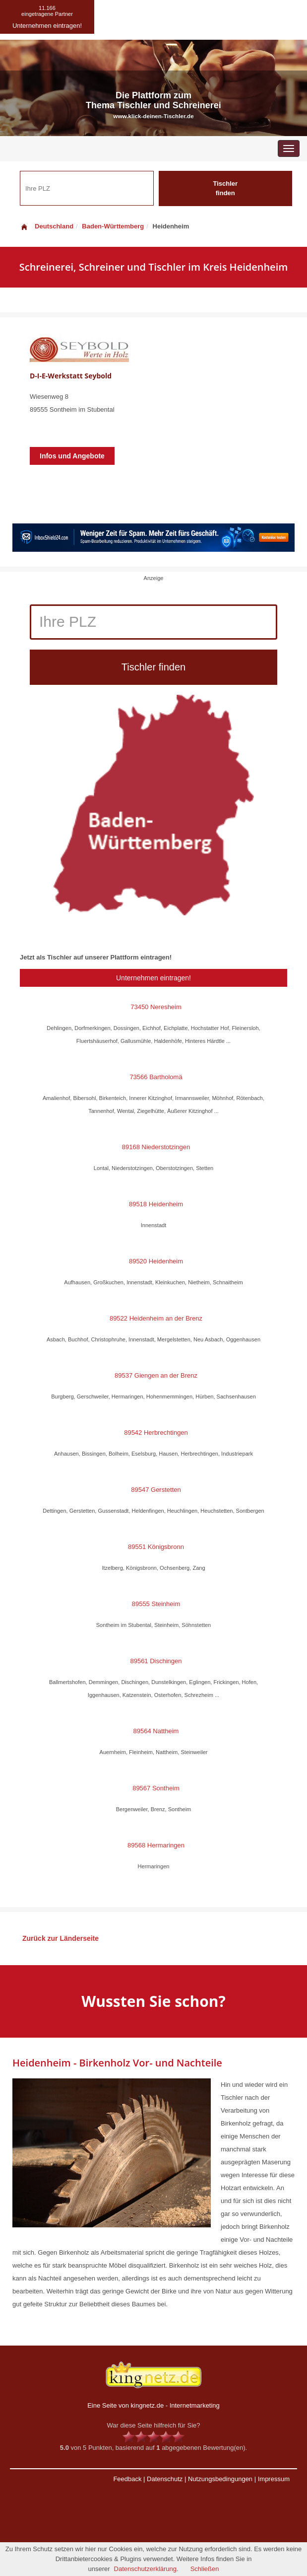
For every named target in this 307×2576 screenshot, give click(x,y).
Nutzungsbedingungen (220, 2479)
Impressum (274, 2479)
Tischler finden (225, 188)
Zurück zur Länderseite (60, 1938)
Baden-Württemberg (113, 226)
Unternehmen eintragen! (153, 978)
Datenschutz (165, 2479)
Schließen (204, 2569)
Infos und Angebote (72, 456)
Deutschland (46, 226)
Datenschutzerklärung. (146, 2569)
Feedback (127, 2479)
